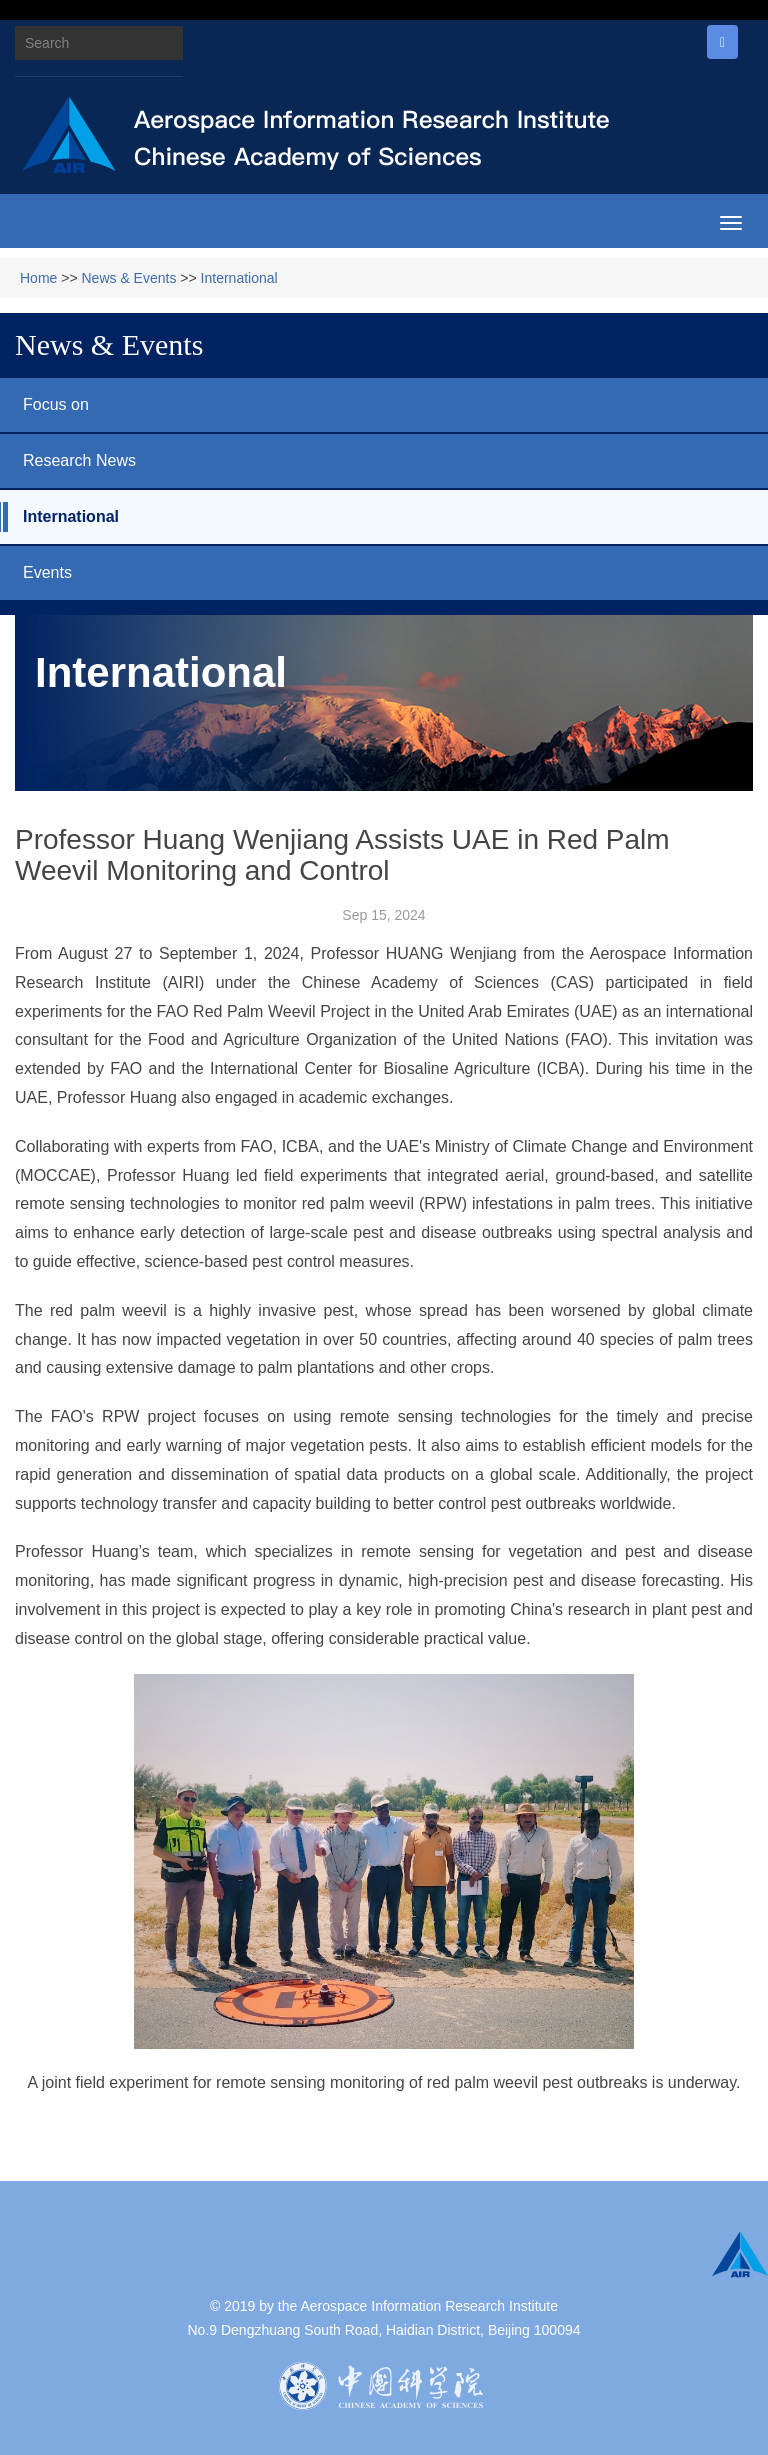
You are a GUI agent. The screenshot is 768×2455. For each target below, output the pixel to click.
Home (38, 278)
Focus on (44, 405)
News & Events (129, 278)
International (239, 278)
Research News (68, 461)
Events (36, 573)
